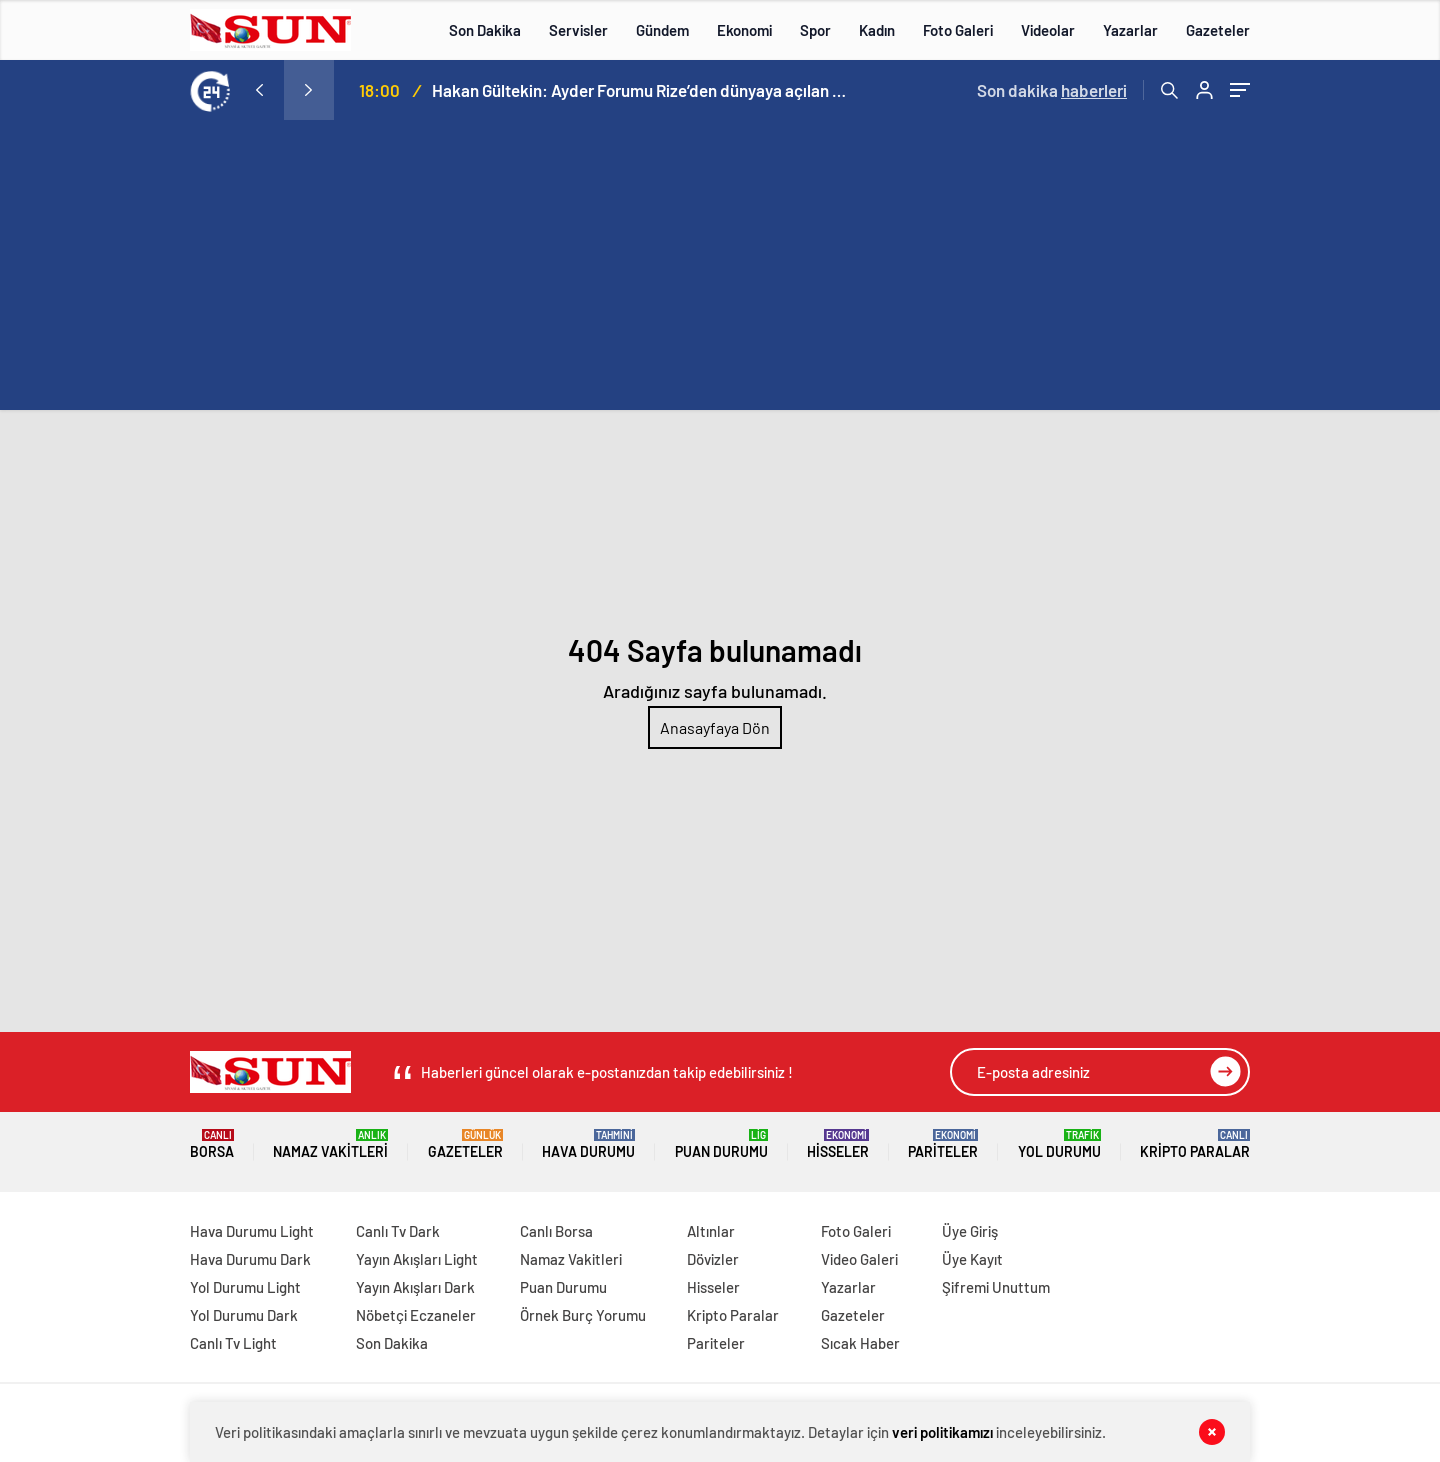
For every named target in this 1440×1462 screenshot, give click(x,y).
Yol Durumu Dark (244, 1315)
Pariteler (943, 1144)
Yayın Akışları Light (417, 1259)
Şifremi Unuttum (996, 1287)
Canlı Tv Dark (398, 1231)
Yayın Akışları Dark (415, 1287)
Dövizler (713, 1259)
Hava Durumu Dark (250, 1259)
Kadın (877, 30)
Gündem (662, 30)
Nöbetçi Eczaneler (416, 1315)
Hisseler (838, 1144)
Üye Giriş (970, 1231)
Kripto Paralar (1195, 1144)
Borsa (212, 1144)
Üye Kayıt (972, 1259)
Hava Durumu (588, 1144)
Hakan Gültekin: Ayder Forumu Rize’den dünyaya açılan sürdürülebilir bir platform (642, 90)
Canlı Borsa (556, 1231)
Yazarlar (1130, 30)
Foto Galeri (958, 30)
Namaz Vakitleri (330, 1144)
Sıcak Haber (860, 1343)
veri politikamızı (942, 1432)
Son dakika (1052, 90)
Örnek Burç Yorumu (583, 1315)
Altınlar (711, 1231)
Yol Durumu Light (245, 1287)
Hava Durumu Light (252, 1231)
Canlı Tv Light (233, 1343)
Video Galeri (859, 1259)
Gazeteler (1218, 30)
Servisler (578, 30)
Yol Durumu (1059, 1144)
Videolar (1048, 30)
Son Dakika (485, 30)
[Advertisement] (720, 270)
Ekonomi (744, 30)
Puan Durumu (721, 1144)
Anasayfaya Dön (715, 727)
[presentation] (259, 90)
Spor (815, 30)
